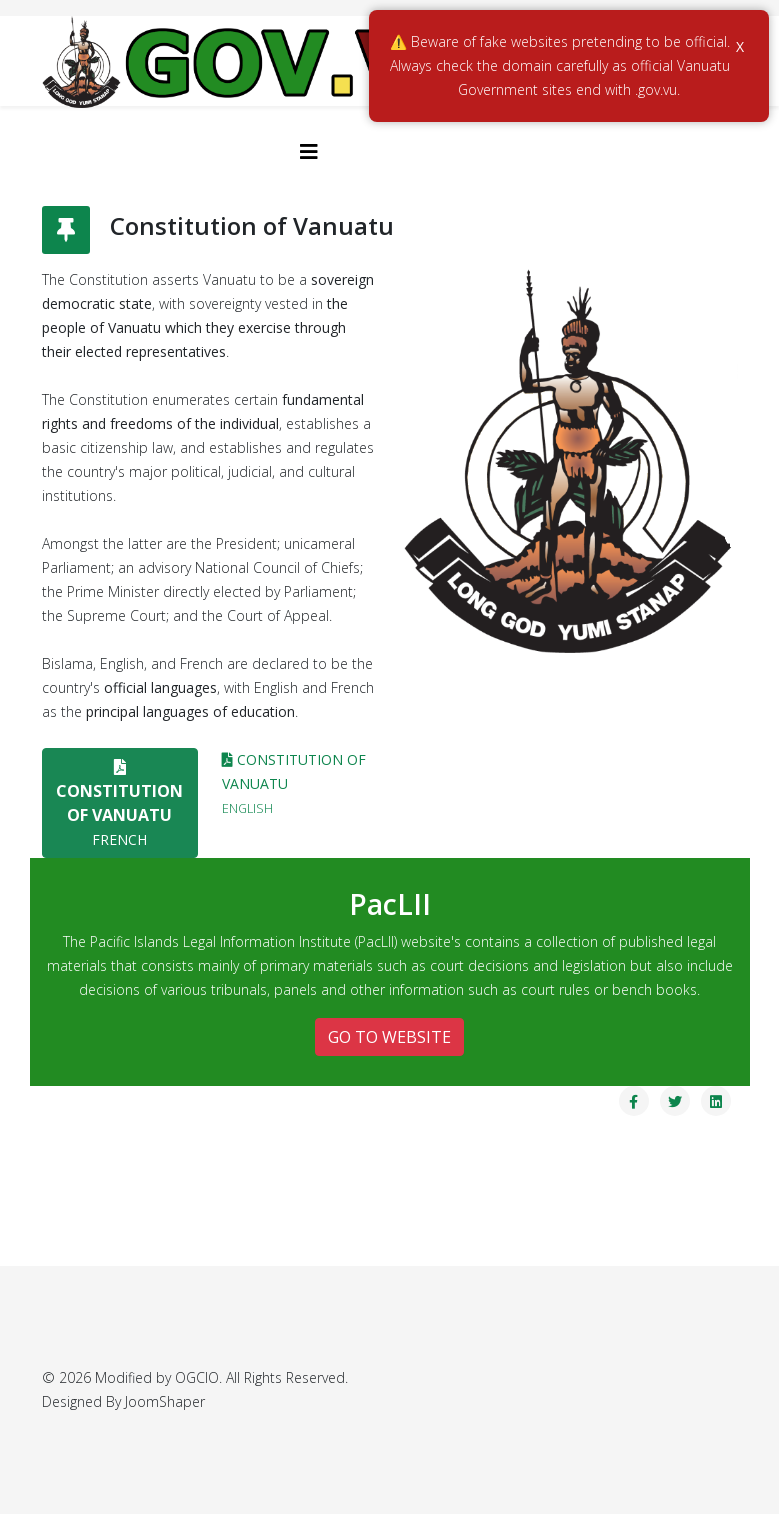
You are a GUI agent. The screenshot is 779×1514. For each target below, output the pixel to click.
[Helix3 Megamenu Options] (309, 151)
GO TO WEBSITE (389, 1037)
